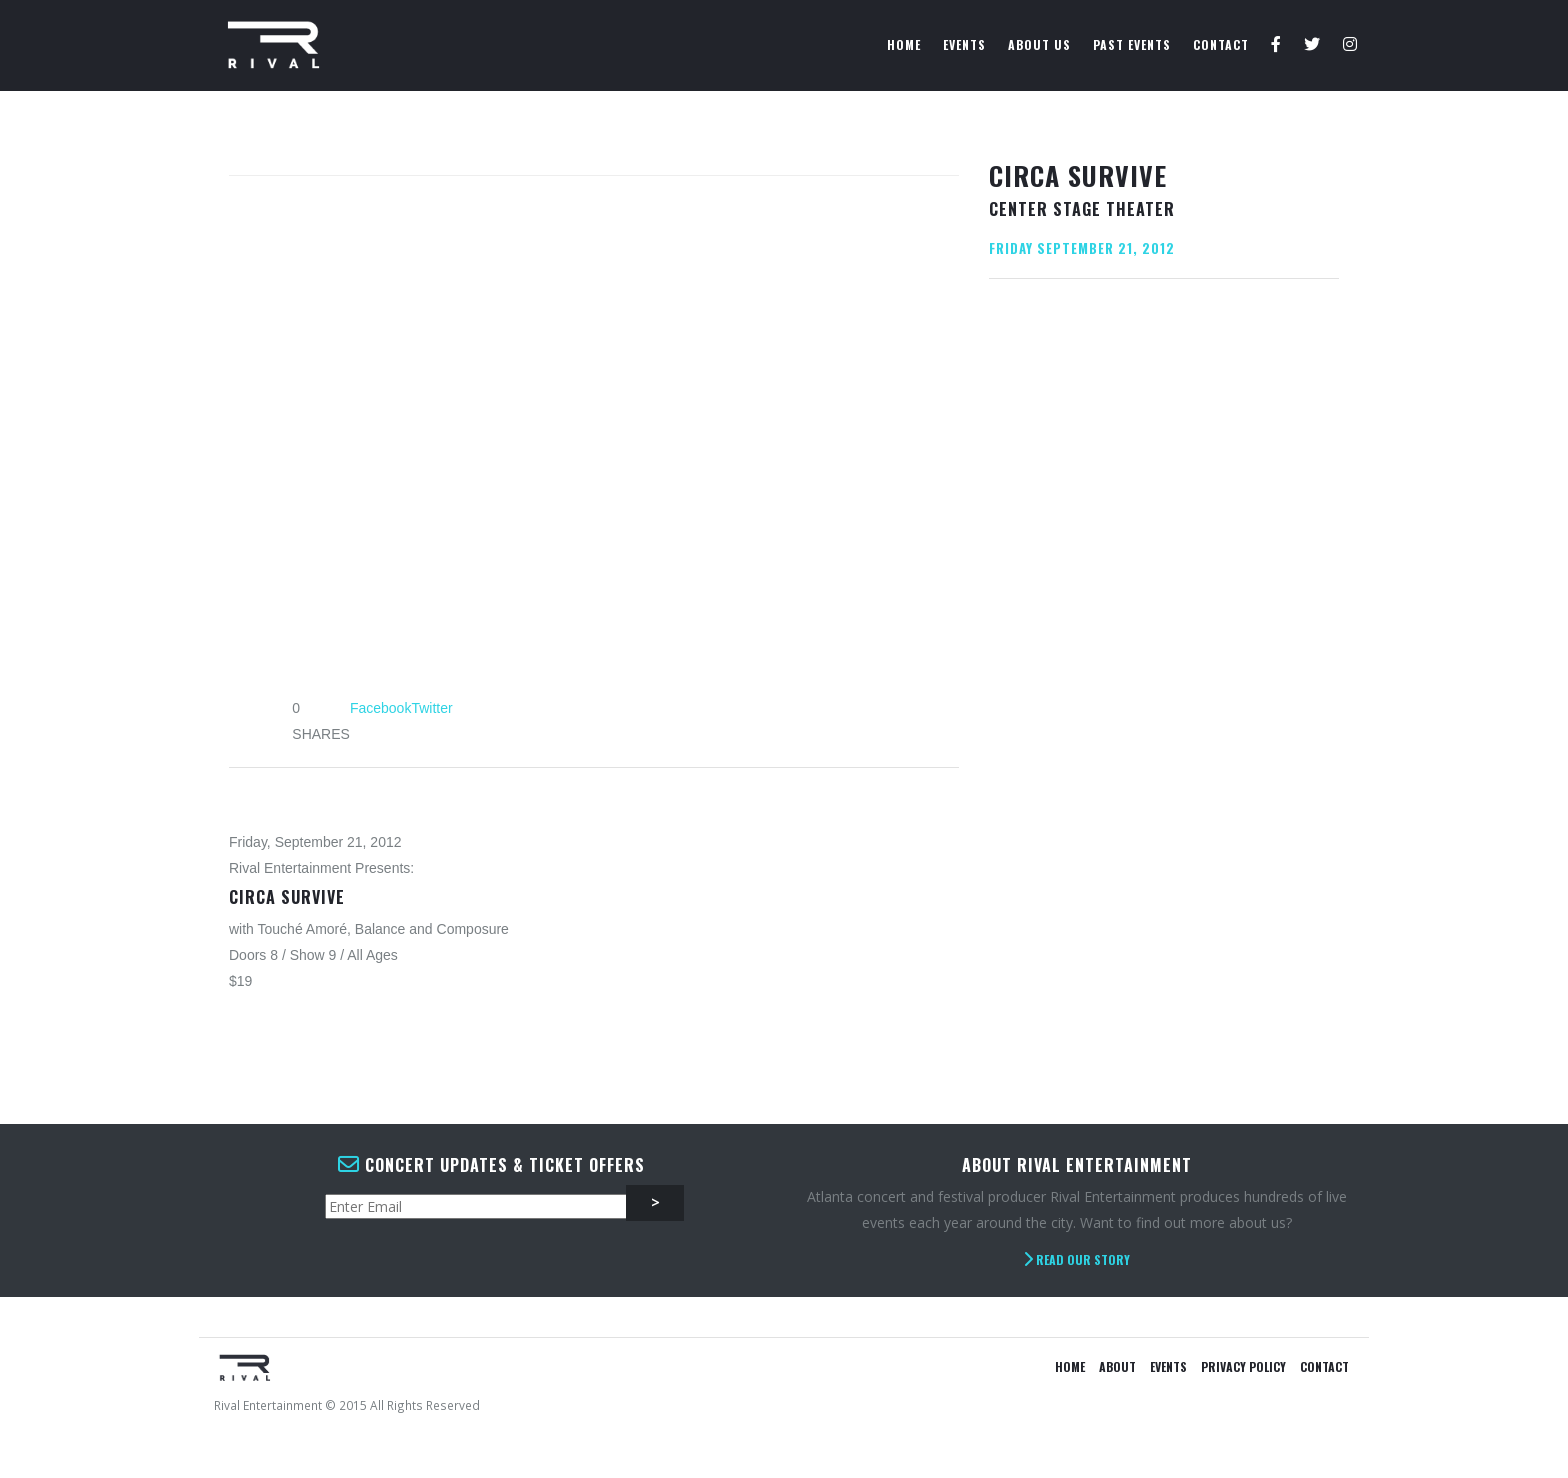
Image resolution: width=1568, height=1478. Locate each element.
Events (964, 44)
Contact (1221, 44)
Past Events (1132, 44)
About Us (1039, 44)
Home (904, 44)
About (1117, 1366)
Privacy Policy (1243, 1366)
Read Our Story (1076, 1259)
